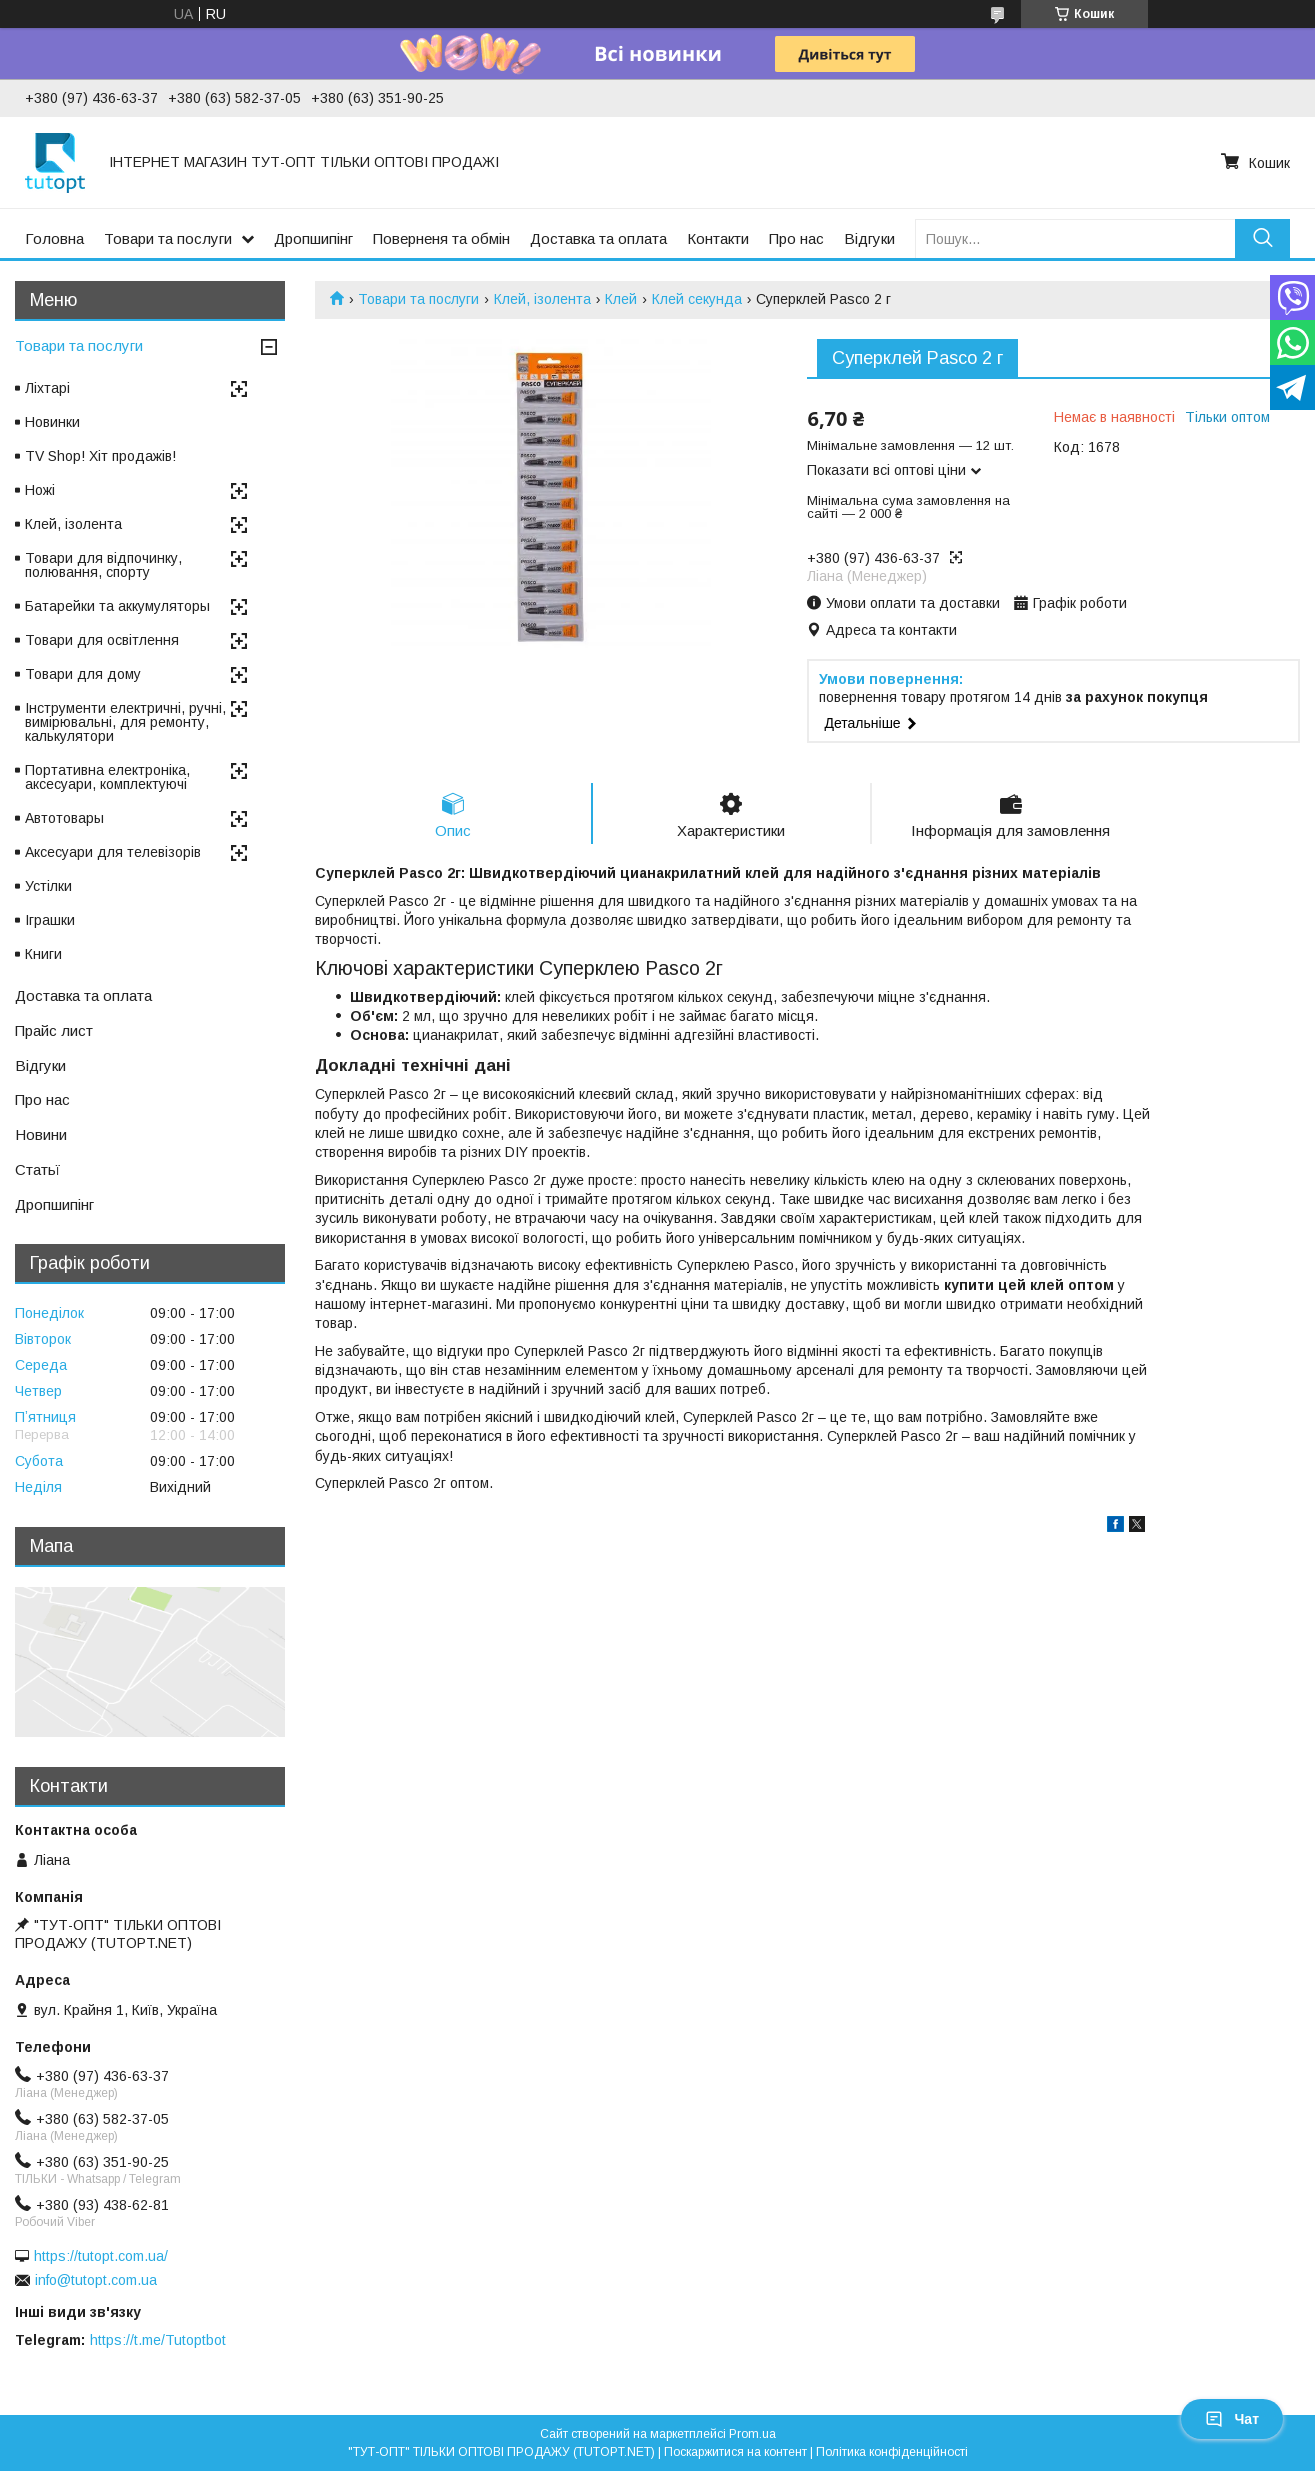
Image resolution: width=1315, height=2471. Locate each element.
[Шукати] (1262, 238)
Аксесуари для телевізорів (113, 852)
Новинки (52, 422)
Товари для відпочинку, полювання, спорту (103, 565)
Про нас (796, 238)
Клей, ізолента (542, 299)
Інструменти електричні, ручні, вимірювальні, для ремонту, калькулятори (125, 722)
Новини (41, 1134)
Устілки (48, 886)
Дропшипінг (313, 238)
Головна (54, 238)
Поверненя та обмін (441, 238)
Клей (621, 299)
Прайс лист (54, 1030)
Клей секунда (697, 299)
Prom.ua (752, 2434)
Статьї (37, 1169)
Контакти (718, 238)
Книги (43, 954)
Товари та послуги (168, 238)
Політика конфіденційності (892, 2452)
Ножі (40, 490)
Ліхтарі (47, 388)
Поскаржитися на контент (735, 2452)
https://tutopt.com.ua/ (101, 2256)
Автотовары (64, 818)
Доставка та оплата (598, 238)
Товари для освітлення (102, 640)
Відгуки (869, 238)
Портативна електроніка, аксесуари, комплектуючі (107, 777)
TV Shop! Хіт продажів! (100, 456)
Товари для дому (83, 674)
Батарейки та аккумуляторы (117, 606)
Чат (1232, 2419)
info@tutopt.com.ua (96, 2280)
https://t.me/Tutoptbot (158, 2340)
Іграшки (50, 920)
